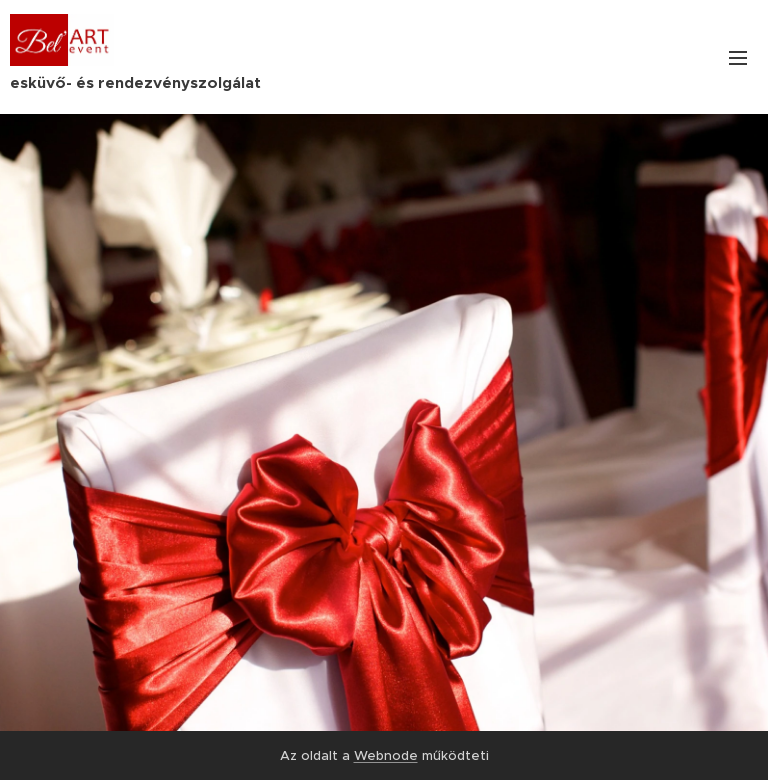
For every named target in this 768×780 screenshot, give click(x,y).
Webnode (386, 755)
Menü (738, 58)
